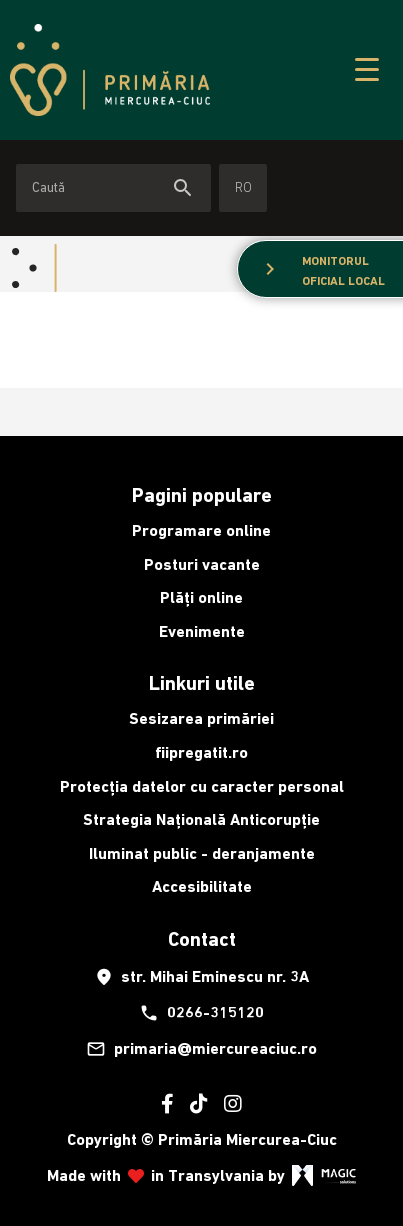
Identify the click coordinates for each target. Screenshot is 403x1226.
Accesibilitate (202, 886)
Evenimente (202, 631)
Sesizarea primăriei (201, 718)
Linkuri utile (202, 683)
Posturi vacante (202, 564)
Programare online (201, 530)
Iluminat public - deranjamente (202, 853)
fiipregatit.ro (201, 752)
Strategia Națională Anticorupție (201, 819)
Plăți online (201, 597)
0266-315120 (201, 1013)
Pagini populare (202, 495)
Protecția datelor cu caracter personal (202, 786)
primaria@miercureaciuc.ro (201, 1049)
